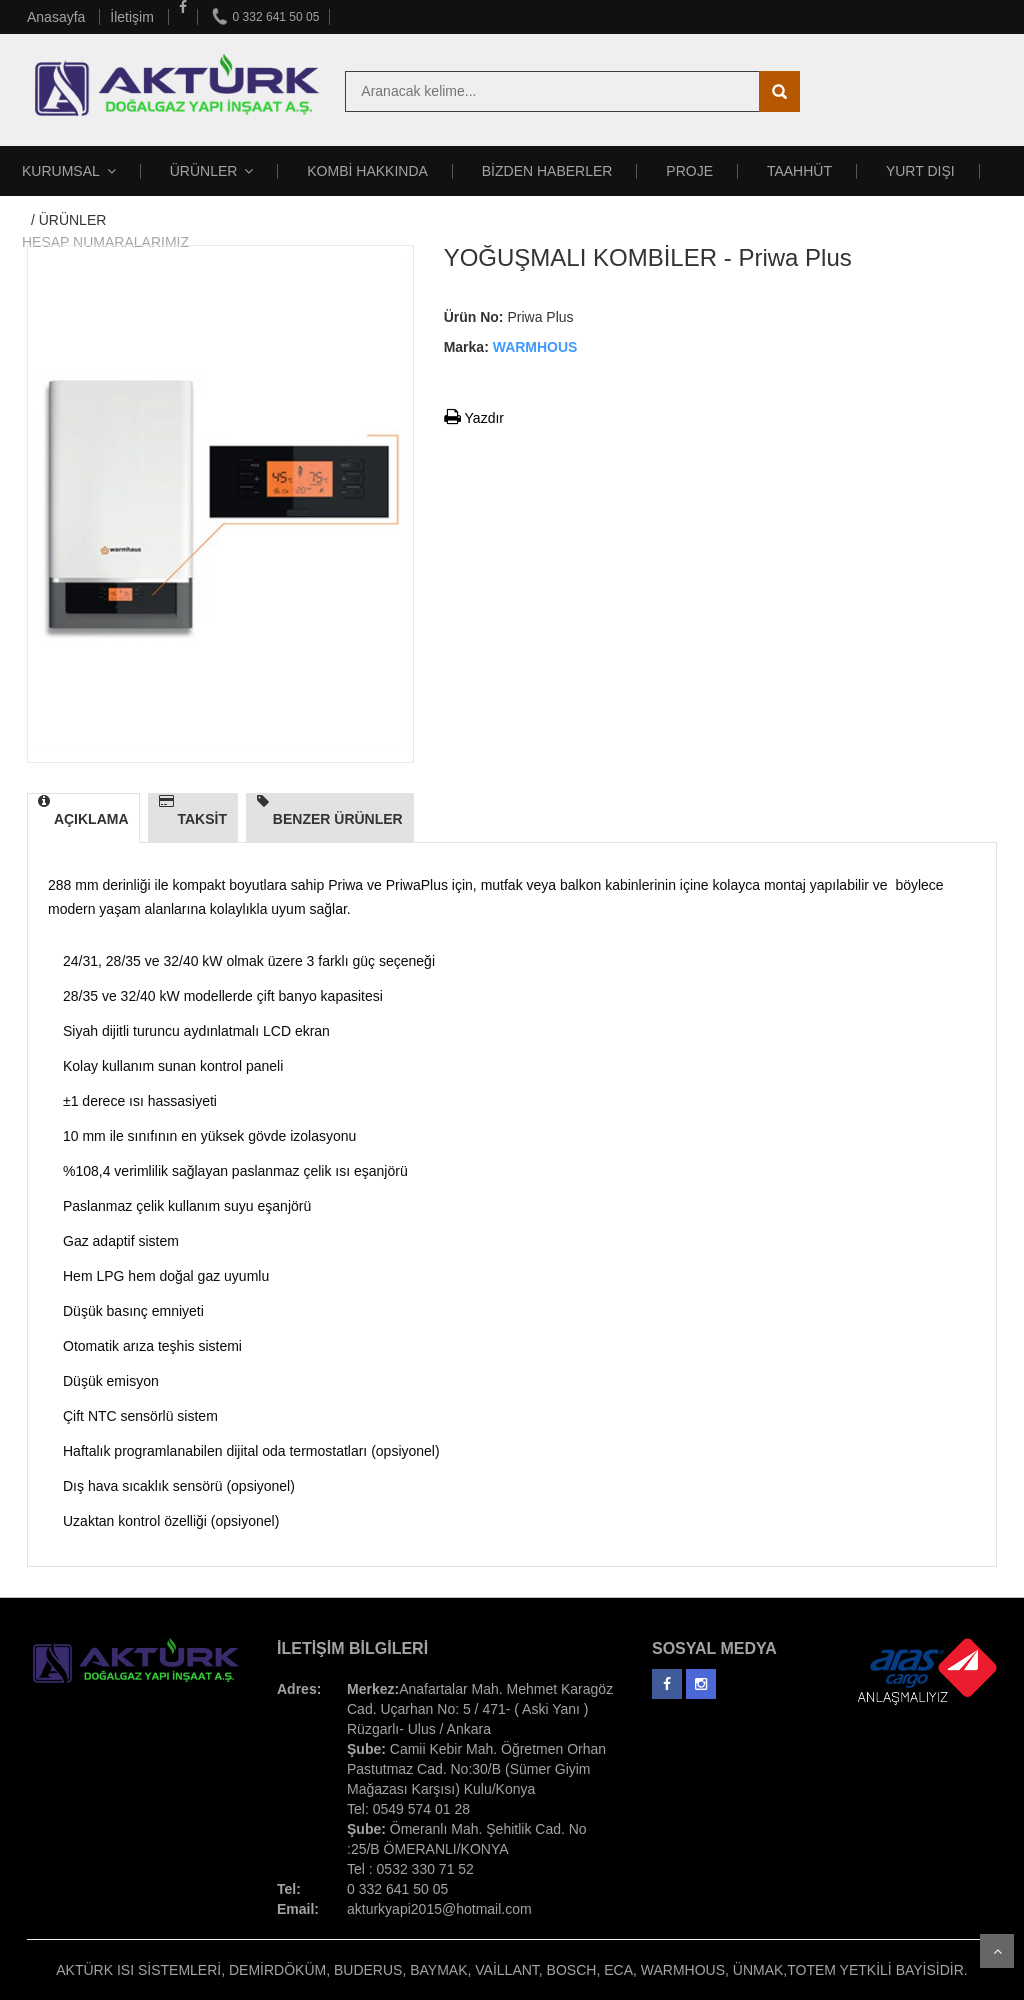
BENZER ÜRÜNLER (330, 810)
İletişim (133, 17)
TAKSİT (193, 810)
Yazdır (474, 418)
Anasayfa (58, 17)
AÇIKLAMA (83, 810)
